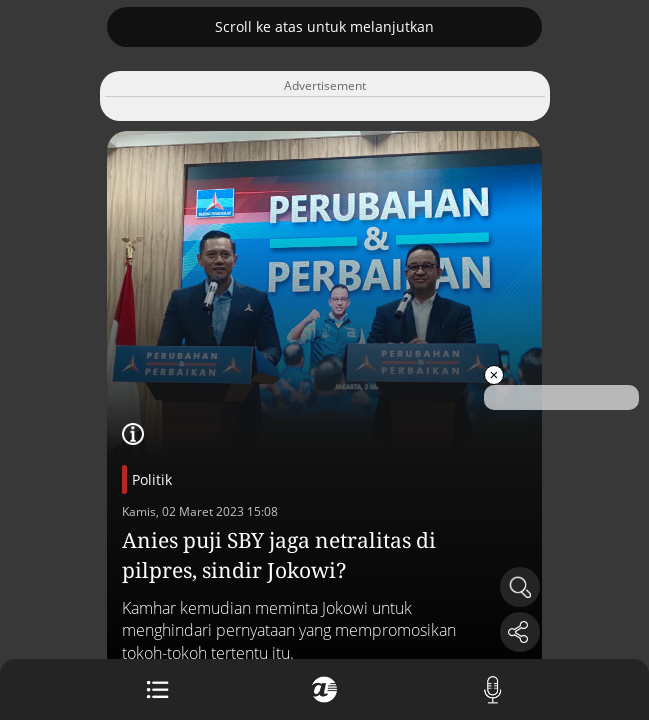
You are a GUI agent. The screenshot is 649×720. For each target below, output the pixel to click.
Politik (152, 479)
